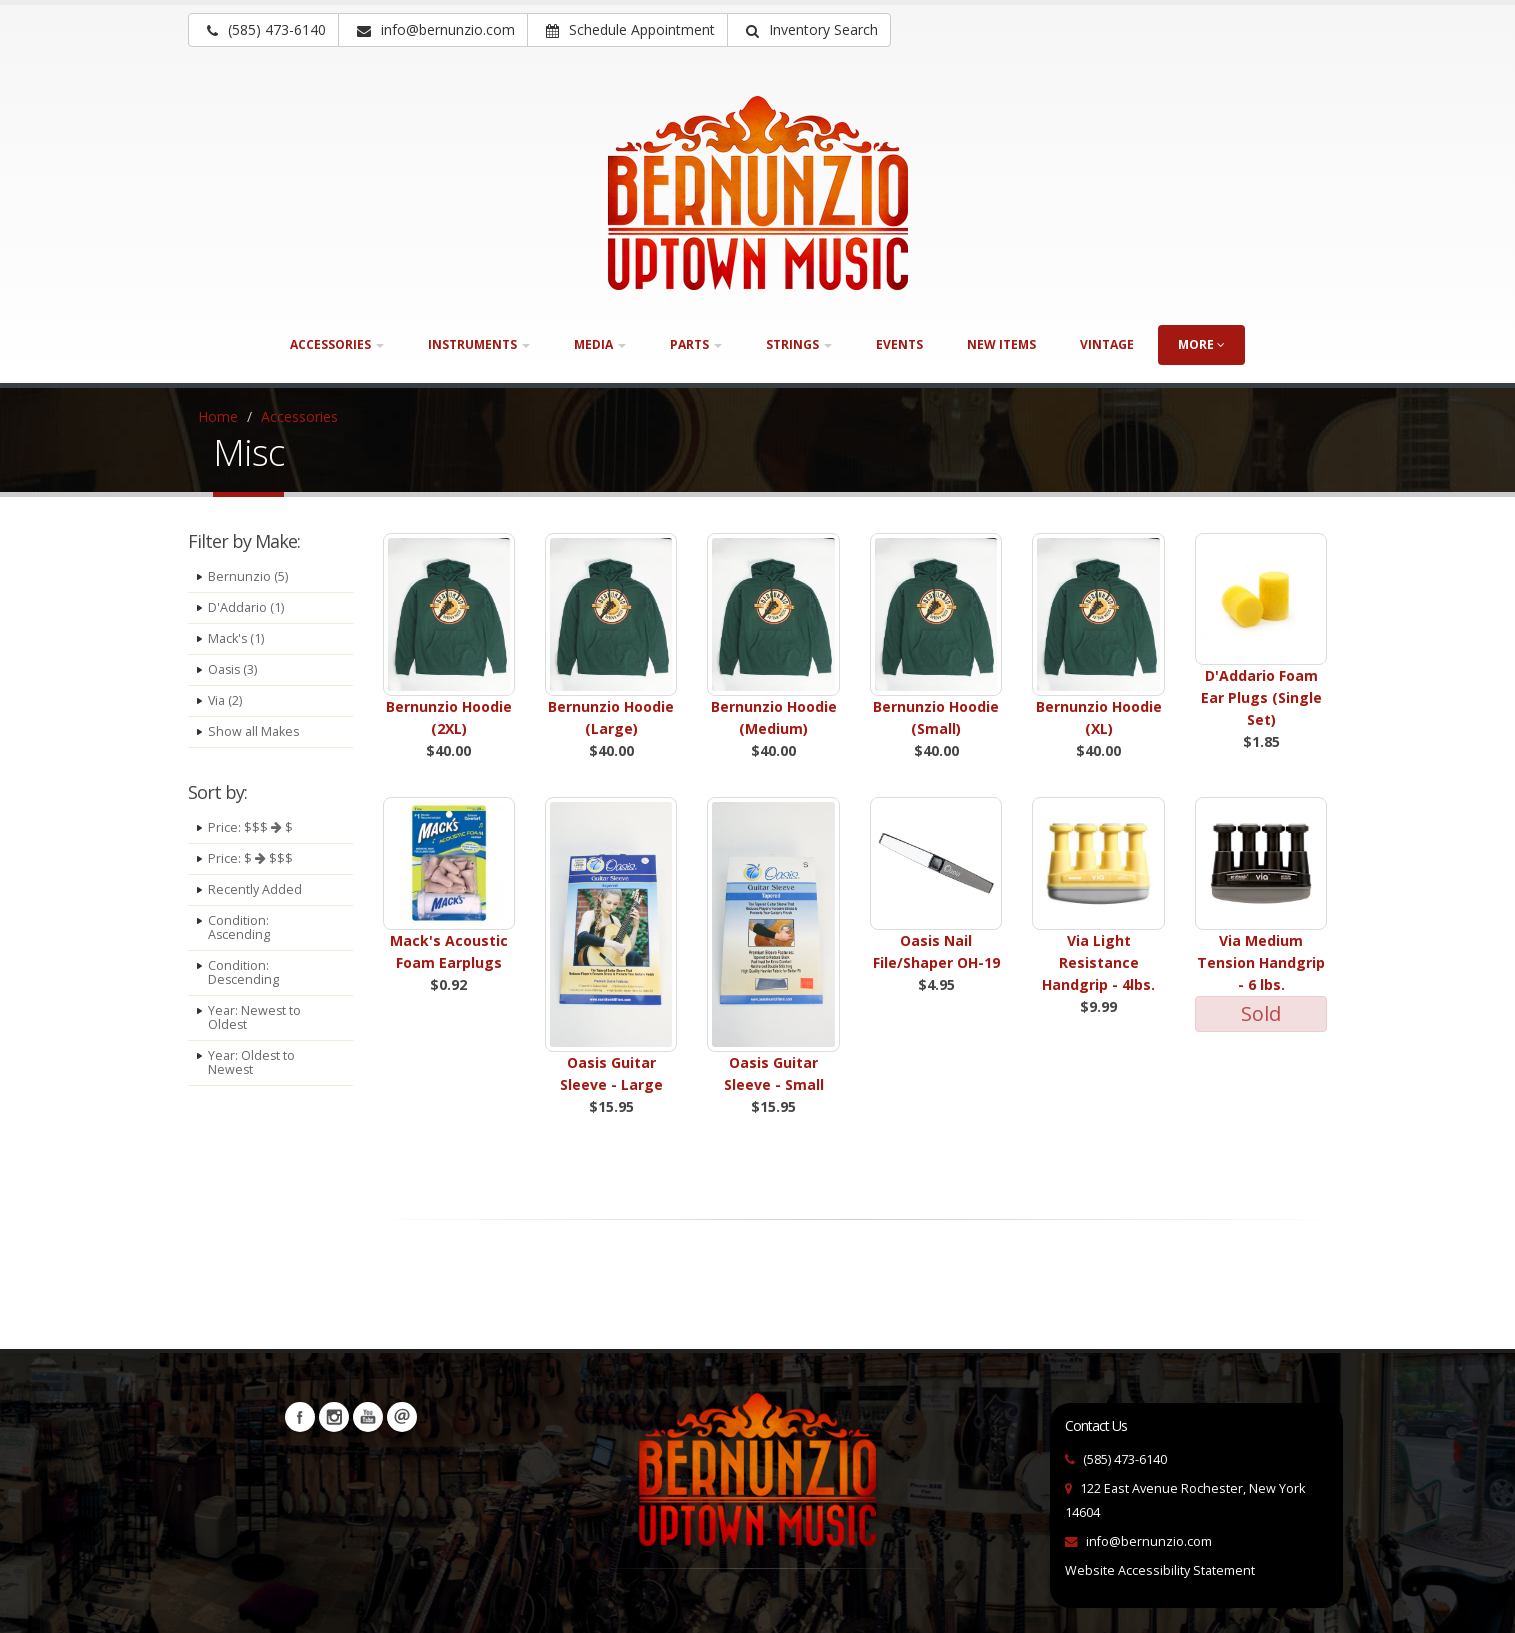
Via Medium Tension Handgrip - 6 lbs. (1261, 962)
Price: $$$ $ (250, 827)
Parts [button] (696, 344)
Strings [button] (799, 344)
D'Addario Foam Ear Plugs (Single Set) (1261, 697)
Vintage (1107, 344)
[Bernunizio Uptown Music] (758, 193)
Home (218, 416)
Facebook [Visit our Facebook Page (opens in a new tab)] (300, 1417)
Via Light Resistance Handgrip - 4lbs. (1098, 962)
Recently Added (255, 889)
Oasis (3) (233, 669)
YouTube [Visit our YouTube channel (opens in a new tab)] (368, 1417)
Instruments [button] (479, 344)
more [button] (1201, 344)
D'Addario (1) (246, 607)
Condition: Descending (244, 972)
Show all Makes (254, 731)
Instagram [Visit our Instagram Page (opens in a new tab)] (334, 1417)
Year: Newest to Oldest (255, 1017)
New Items (1001, 344)
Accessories (299, 416)
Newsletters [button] (402, 1417)
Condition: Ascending (239, 927)
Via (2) (225, 700)
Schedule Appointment (630, 29)
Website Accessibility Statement (1160, 1570)
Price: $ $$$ (250, 858)
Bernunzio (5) (248, 576)
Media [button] (600, 344)
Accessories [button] (337, 344)
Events (899, 344)
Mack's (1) (236, 638)
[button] (809, 30)
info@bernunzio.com (1149, 1541)
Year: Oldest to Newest (252, 1062)
